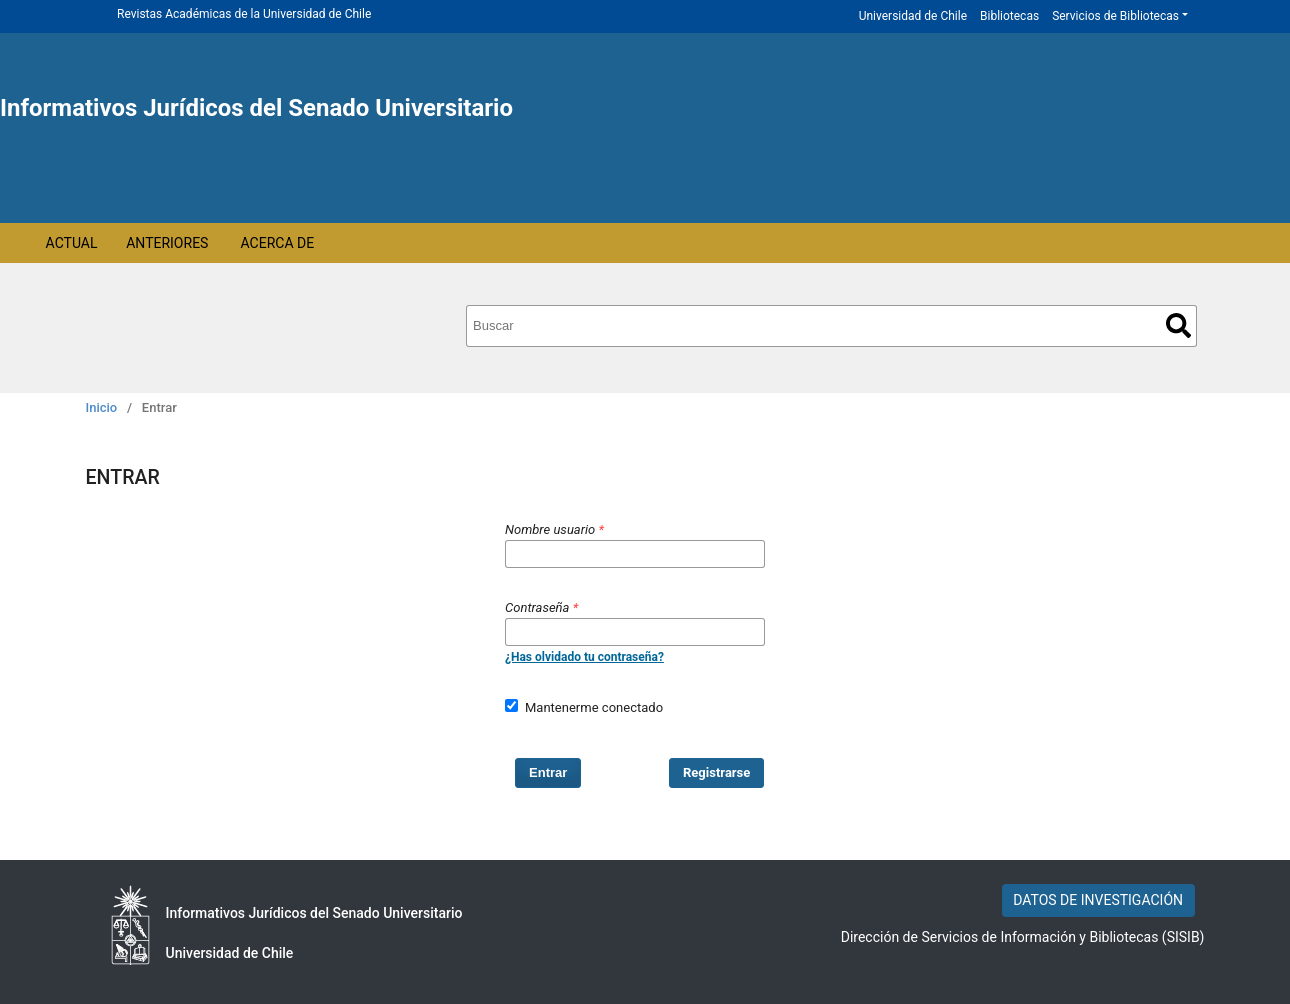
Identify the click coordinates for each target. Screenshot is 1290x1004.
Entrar (548, 772)
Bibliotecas (1009, 16)
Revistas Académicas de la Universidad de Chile (244, 14)
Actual (72, 243)
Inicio (102, 407)
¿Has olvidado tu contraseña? (584, 657)
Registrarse (716, 772)
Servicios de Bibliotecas (1115, 16)
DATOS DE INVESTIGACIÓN (1098, 900)
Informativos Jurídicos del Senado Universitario (256, 108)
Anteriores (167, 243)
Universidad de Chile (913, 16)
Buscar (1178, 325)
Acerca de (278, 243)
